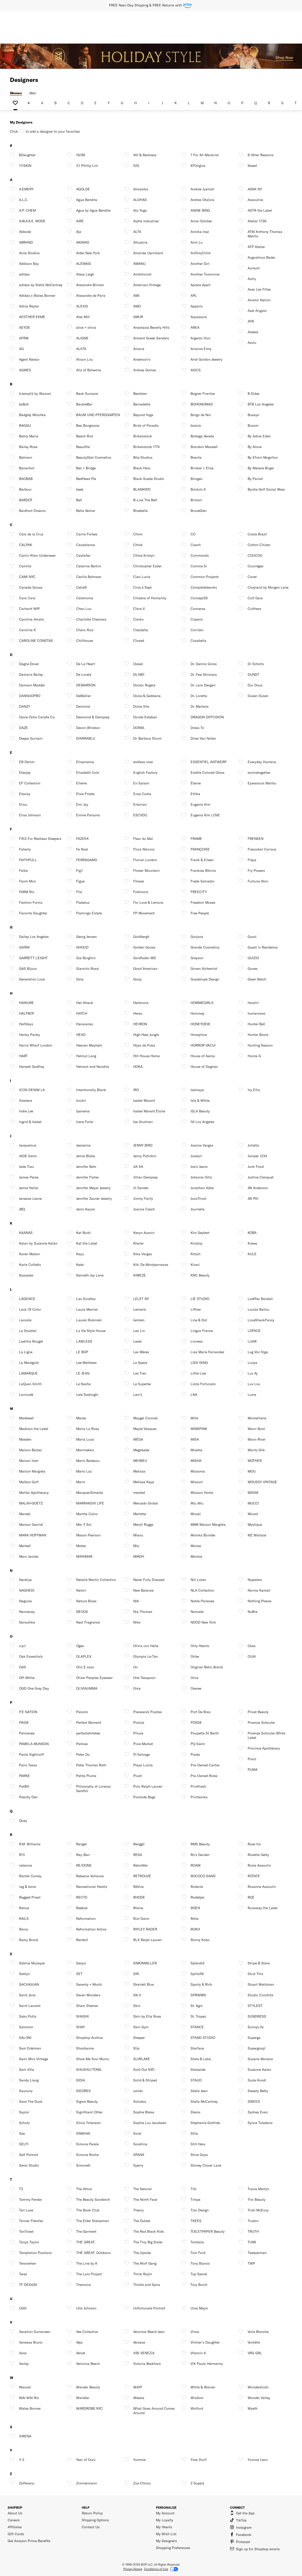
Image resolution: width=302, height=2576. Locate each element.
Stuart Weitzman (261, 1984)
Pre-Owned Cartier (205, 1765)
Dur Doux (255, 685)
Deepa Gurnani (31, 738)
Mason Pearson (88, 1535)
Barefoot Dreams (32, 510)
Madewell (26, 1418)
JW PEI (253, 1198)
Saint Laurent (30, 2005)
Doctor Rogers (144, 685)
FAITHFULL (28, 860)
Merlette (139, 1514)
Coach (196, 545)
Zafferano (26, 2483)
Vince (195, 2331)
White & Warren (203, 2387)
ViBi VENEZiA (143, 2353)
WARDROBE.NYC (89, 2408)
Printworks (199, 1797)
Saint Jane (27, 1995)
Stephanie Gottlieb (205, 2123)
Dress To (197, 727)
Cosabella (198, 640)
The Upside (142, 2253)
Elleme (81, 783)
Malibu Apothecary (34, 1492)
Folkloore (140, 892)
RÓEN (195, 1908)
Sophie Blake (143, 2112)
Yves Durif (199, 2459)
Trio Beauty (256, 2199)
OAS (22, 1667)
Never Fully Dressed (148, 1579)
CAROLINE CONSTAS (36, 640)
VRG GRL (255, 2353)
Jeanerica (83, 1145)
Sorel (137, 2133)
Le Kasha (83, 1384)
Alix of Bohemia (88, 370)
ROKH (195, 1929)
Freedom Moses (203, 902)
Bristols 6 (198, 489)
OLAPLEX (83, 1656)
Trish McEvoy (258, 2210)
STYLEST (255, 2005)
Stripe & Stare (259, 1963)
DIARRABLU (85, 738)
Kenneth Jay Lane (90, 1275)
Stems (195, 2112)
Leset (137, 1341)
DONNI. (139, 727)
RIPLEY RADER (145, 1929)
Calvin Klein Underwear (37, 555)
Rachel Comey (30, 1876)
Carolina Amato (31, 619)
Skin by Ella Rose (147, 2016)
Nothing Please (259, 1601)
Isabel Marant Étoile (149, 1111)
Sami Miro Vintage (33, 2059)
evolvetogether (259, 772)
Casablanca (85, 545)
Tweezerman (257, 2253)
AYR (251, 321)
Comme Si (199, 566)
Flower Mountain (146, 870)
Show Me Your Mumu (92, 2059)
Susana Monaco (260, 2059)
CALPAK (25, 545)
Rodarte (197, 1886)
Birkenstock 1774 (146, 447)
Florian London (145, 860)
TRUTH (253, 2231)
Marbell (25, 1546)
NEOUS (82, 1611)
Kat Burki (83, 1232)
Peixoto (82, 1712)
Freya (252, 860)
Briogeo (196, 478)
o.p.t (22, 1646)
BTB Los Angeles (261, 404)
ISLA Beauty (200, 1111)
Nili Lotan (198, 1579)
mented (139, 1492)
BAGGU (25, 425)
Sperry (138, 2165)
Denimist (83, 706)
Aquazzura (199, 317)
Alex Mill (83, 317)
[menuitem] (33, 21)
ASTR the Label (260, 210)
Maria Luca (85, 1439)
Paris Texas (28, 1765)
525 (136, 165)
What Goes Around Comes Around (154, 2410)
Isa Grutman (143, 1122)
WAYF (137, 2387)
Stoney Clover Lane (206, 2165)
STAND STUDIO (203, 2037)
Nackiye (25, 1579)
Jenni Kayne (85, 1209)
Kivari (195, 1264)
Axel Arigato (257, 310)
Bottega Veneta (202, 436)
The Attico (84, 2189)
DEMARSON (85, 685)
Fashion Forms (31, 902)
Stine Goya (199, 2154)
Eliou (23, 804)
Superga (254, 2037)
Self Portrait (28, 2154)
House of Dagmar (204, 1066)
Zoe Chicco (142, 2483)
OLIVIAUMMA (86, 1688)
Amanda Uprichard (148, 253)
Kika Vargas (142, 1254)
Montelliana (257, 1418)
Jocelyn (196, 1156)
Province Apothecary (264, 1748)
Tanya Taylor (29, 2242)
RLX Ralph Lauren (147, 1940)
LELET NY (141, 1299)
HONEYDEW (200, 1024)
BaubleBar (84, 404)
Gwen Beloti (257, 979)
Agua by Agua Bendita (93, 210)
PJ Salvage (141, 1754)
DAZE (23, 727)
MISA (195, 1439)
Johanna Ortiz (201, 1177)
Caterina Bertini (88, 566)
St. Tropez (198, 2016)
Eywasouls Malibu (262, 783)
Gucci (252, 936)
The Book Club (87, 2210)
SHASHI (82, 2016)
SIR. (136, 1974)
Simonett (83, 2165)
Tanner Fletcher (31, 2221)
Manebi (25, 1514)
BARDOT (25, 500)
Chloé (137, 545)
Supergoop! (256, 2048)
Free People (200, 913)
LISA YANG (199, 1362)
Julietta (253, 1145)
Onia (137, 1688)
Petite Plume (86, 1776)
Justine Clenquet (261, 1177)
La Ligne (25, 1352)
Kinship (196, 1243)
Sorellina (140, 2144)
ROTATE (254, 1876)
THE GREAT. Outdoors (93, 2253)
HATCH (81, 1013)
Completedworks (204, 587)
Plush (137, 1776)
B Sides (253, 393)
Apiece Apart (201, 285)
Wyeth (253, 2408)
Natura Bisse (86, 1601)
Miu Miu (197, 1503)
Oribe (195, 1656)
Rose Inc (254, 1844)
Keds (80, 1264)
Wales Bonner (30, 2408)
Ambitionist (142, 274)
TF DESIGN (28, 2284)
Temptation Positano (35, 2253)
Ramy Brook (28, 1940)
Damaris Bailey (31, 674)
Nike (136, 1622)
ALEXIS (82, 306)
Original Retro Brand (207, 1667)
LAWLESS (84, 1341)
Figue (80, 881)
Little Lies (198, 1373)
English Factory (145, 772)
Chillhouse (84, 640)
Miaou (138, 1535)
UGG (22, 2308)
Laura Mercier (87, 1309)
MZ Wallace (257, 1535)
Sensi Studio (29, 2165)
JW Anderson (258, 1188)
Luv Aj (253, 1373)
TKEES (196, 2221)
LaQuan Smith (30, 1384)
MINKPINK (199, 1428)
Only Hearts (200, 1646)
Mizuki (196, 1514)
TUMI (252, 2242)
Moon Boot (256, 1428)
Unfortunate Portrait (149, 2308)
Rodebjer (197, 1897)
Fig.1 (79, 870)
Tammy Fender (30, 2199)
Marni (80, 1482)
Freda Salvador (203, 881)
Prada (195, 1754)
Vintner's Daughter (205, 2342)
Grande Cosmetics (205, 947)
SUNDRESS (257, 2016)
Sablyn (24, 1974)
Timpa (195, 2199)
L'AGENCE (27, 1299)
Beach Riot (84, 436)
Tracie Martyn (258, 2189)
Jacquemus (27, 1145)
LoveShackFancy (261, 1320)
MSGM (253, 1492)
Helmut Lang (86, 1056)
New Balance (143, 1590)
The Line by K (86, 2263)
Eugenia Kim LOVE (205, 815)
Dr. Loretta (199, 696)
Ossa (252, 1646)
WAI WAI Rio (29, 2398)
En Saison (141, 783)
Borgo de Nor (201, 415)
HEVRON (140, 1024)
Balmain (25, 457)
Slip (136, 2048)
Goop (137, 979)
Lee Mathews (86, 1362)
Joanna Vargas (202, 1145)
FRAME (196, 838)
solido (138, 2091)
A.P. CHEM (27, 210)
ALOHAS (140, 200)
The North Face (145, 2199)
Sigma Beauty (87, 2101)
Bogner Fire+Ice (203, 393)
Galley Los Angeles (34, 936)
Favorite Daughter (33, 913)
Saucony (26, 2091)
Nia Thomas (142, 1611)
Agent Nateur (29, 359)
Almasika (140, 189)
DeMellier (83, 696)
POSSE (196, 1722)
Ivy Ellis (254, 1090)
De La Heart (85, 664)
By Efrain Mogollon (263, 457)
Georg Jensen (86, 936)
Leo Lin (139, 1330)
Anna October (201, 221)
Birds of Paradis (146, 425)
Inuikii (81, 1100)
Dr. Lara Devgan (203, 685)
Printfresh (198, 1786)
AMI (136, 295)
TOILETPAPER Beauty (208, 2231)
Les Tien (139, 1373)
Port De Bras (201, 1712)
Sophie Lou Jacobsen (149, 2123)
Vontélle (254, 2342)
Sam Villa (26, 2069)
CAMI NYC (27, 577)
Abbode (25, 231)
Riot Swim (141, 1918)
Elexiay (24, 794)
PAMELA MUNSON (34, 1744)
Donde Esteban (145, 717)
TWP (251, 2263)
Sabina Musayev (32, 1963)
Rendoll (82, 1940)
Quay (23, 1820)
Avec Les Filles (259, 289)
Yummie (139, 2459)
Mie (136, 1546)
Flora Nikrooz (143, 849)
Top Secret (199, 2274)
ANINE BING (200, 210)
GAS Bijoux (28, 968)
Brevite (196, 457)
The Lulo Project (89, 2274)
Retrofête (140, 1865)
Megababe (141, 1450)
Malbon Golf (29, 1482)
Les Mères (141, 1352)
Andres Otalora (202, 200)
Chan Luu (83, 608)
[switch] (12, 155)
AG (21, 349)
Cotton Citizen (259, 545)
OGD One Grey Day (34, 1688)
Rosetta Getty (258, 1854)
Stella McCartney (204, 2101)
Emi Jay (82, 804)
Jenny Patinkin (144, 1156)
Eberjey (25, 772)
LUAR (252, 1341)
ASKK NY (255, 189)
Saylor (24, 2112)
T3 (21, 2189)
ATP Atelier (256, 247)
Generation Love (32, 979)
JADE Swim (28, 1156)
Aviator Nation (259, 300)
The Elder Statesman (92, 2221)
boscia (196, 425)
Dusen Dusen (258, 696)
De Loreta (83, 674)
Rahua (24, 1908)
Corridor (197, 630)
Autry (252, 278)
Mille (194, 1418)
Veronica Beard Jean (149, 2331)
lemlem (139, 1320)
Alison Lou (84, 359)
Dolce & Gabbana (147, 696)
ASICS (196, 370)
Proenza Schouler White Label (266, 1735)
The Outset (141, 2221)
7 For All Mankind (204, 155)
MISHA (196, 1460)
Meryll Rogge (143, 1524)
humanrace (256, 1013)
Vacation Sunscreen (34, 2331)
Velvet (80, 2353)
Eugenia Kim (200, 804)
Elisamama (85, 762)
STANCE (197, 2027)
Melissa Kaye (143, 1482)
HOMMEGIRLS (202, 1002)
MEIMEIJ (140, 1460)
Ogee (80, 1646)
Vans (23, 2353)
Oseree (196, 1688)
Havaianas (84, 1024)
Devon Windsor (88, 727)
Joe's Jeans (199, 1166)
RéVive (138, 1886)
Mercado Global (145, 1503)
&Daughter (27, 155)
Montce (196, 1556)
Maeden (25, 1439)
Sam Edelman (30, 2048)
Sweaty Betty (258, 2091)
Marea (81, 1418)
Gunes (253, 968)
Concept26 (199, 598)
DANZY (24, 706)
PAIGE (24, 1722)
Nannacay (27, 1611)
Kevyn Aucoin (143, 1232)
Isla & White (200, 1100)
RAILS (24, 1918)
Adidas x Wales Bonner (37, 295)
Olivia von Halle (145, 1646)
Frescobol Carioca (262, 849)
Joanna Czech (144, 1209)
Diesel (138, 664)
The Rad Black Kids (148, 2231)
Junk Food (256, 1166)
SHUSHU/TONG (88, 2069)
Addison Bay (29, 263)
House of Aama (203, 1056)
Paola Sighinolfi (31, 1754)
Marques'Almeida (89, 1492)
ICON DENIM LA (32, 1090)
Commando (200, 555)
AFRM (23, 338)
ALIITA (81, 349)
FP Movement (144, 913)
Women (16, 93)
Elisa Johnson (30, 815)
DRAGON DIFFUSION (207, 717)
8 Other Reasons (261, 155)
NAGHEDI (26, 1590)
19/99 (80, 155)
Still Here (198, 2144)
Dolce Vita (141, 706)
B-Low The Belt (145, 500)
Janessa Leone (30, 1198)
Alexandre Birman (90, 285)
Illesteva (25, 1100)
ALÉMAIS (83, 263)
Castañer (83, 555)
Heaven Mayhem (89, 1045)
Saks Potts (27, 2016)
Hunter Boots (258, 1034)
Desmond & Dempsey (92, 717)
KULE (252, 1254)
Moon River (256, 1439)
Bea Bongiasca (87, 425)
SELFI (23, 2144)
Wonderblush (258, 2387)
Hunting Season (260, 1045)
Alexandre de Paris (91, 295)
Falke (23, 870)
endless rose (143, 762)
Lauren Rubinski (89, 1320)
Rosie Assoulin (259, 1865)
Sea (22, 2133)
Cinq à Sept (142, 587)
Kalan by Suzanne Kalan (38, 1243)
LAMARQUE (28, 1373)
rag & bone (27, 1886)
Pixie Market (143, 1744)
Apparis (197, 306)
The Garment (86, 2231)
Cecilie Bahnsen (88, 577)
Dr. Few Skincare (204, 674)
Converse (198, 608)
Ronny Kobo (200, 1940)
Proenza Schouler (261, 1722)
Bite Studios (142, 457)
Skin (136, 2005)
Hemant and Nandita (92, 1066)
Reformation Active (91, 1929)
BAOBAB (26, 478)
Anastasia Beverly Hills (151, 327)
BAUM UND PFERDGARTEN (98, 415)
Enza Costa (142, 794)
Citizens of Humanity (149, 598)
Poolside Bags (144, 1797)
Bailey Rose (28, 447)
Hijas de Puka (144, 1045)
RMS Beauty (200, 1844)
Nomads (197, 1611)
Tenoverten (27, 2263)
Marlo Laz (84, 1471)
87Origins (198, 165)
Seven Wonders (88, 1995)
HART (23, 1056)
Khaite (138, 1243)
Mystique (255, 1524)
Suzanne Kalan (259, 2069)
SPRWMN (198, 1995)
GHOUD (82, 947)
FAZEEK (82, 838)
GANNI (24, 947)
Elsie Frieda (85, 794)
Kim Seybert (200, 1232)
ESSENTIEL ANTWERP (209, 762)
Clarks (138, 619)
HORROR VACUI (203, 1045)
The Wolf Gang (144, 2263)
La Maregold (29, 1362)
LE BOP (82, 1352)
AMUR (138, 317)
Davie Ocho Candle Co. (37, 717)
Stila (194, 2133)
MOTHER (255, 1460)
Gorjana (197, 936)
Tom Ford (198, 2253)
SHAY (80, 2027)
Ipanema (83, 1111)
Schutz (24, 2123)
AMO (137, 306)
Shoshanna (85, 2048)
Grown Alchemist (204, 968)
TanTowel (26, 2231)
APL (194, 295)
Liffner (196, 1309)
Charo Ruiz (84, 630)
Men (33, 93)
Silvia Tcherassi (88, 2123)
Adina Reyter (29, 306)
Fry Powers (256, 870)
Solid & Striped (145, 2080)
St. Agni (197, 2005)
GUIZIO (253, 958)
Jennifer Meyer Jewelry (93, 1188)
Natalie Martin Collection (96, 1579)
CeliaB (81, 587)
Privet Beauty (258, 1712)
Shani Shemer (87, 2005)
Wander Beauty (88, 2387)
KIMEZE (139, 1275)
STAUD (196, 2080)
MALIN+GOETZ (31, 1503)
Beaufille (83, 447)
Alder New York (88, 253)
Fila (79, 892)
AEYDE (24, 327)
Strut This (255, 1974)
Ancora (138, 349)
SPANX (138, 2154)
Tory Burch (199, 2284)
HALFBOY (26, 1013)
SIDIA (80, 2080)
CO (193, 534)
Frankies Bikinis (203, 870)
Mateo (81, 1546)
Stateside (198, 2069)
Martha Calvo (87, 1514)
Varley (24, 2363)
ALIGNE (82, 338)
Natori (81, 1590)
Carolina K (27, 630)
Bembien (140, 393)
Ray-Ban (83, 1854)
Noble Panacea (202, 1601)
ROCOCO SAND (203, 1876)
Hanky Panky (29, 1034)
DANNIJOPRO (29, 696)
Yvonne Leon (258, 2459)
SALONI (25, 2037)
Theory (138, 2210)
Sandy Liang (29, 2080)
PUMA (253, 1769)
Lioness (197, 1341)
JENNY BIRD (142, 1145)
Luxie (252, 1394)
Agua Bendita (86, 200)
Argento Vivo (200, 338)
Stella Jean (199, 2091)
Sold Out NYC (144, 2069)
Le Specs (140, 1362)
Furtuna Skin (258, 881)
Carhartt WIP (29, 608)
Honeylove (199, 1034)
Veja (79, 2342)
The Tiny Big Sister (148, 2242)
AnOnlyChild (200, 253)
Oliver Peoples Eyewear (94, 1678)
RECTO (81, 1897)
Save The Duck (31, 2101)
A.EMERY (26, 189)
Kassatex (26, 1275)
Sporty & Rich (201, 1984)
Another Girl (200, 263)
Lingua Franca (202, 1330)
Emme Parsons (88, 815)
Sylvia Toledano (260, 2123)
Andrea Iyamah (202, 189)
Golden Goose (144, 947)
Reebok (82, 1908)
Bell (79, 500)
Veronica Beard (88, 2363)
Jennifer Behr (86, 1166)
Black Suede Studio (148, 478)
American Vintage (147, 285)
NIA (136, 1601)
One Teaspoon (144, 1678)
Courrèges (255, 566)
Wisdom (197, 2398)
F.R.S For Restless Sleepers (40, 838)
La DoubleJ (27, 1330)
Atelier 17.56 (257, 221)
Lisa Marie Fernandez (207, 1352)
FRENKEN (255, 838)
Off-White (27, 1678)
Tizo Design (200, 2210)
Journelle (197, 1209)
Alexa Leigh (85, 274)
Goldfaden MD (144, 958)
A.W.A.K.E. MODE (32, 221)
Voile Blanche (258, 2331)
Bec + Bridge (86, 468)
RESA (137, 1854)
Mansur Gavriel (31, 1524)
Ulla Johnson (86, 2308)
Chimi (138, 534)
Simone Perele (87, 2144)
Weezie (138, 2398)
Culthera (254, 608)
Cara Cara (27, 598)
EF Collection (29, 783)
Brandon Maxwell (204, 447)
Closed (138, 640)
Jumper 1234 (257, 1156)
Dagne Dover (29, 664)
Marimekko (85, 1450)
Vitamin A (198, 2353)
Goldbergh (141, 936)
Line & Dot (199, 1320)
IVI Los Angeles (202, 1122)
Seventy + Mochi (89, 1984)
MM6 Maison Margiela (208, 1524)
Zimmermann (86, 2483)
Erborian (140, 804)
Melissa (139, 1471)
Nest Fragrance (88, 1622)
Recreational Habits (91, 1886)
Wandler (82, 2398)
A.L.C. (23, 200)
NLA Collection (202, 1590)
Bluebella (140, 510)
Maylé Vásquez (144, 1428)
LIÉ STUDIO (200, 1299)
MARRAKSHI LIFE (90, 1503)
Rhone (138, 1908)
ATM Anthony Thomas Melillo (265, 233)
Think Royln (142, 2274)
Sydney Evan (258, 2112)
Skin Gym (141, 2027)
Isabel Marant (144, 1100)
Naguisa (25, 1601)
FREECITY (199, 892)
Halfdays (26, 1024)
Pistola (138, 1722)
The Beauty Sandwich (93, 2199)
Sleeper (139, 2037)
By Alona (255, 447)
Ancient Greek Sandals (151, 338)
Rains (23, 1929)
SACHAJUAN (29, 1984)
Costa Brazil (257, 534)
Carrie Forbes (86, 534)
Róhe (194, 1918)
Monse (196, 1546)
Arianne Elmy (201, 349)
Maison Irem (29, 1460)
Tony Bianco (200, 2263)
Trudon (253, 2221)
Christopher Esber (147, 566)
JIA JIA (138, 1166)
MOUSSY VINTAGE (262, 1482)
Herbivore (140, 1002)
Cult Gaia (255, 598)
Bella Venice (85, 510)
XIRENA (25, 2436)
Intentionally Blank (91, 1090)
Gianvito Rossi (87, 968)
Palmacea (27, 1733)
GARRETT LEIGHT (33, 958)
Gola (80, 979)
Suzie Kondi (257, 2080)
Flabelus (82, 902)
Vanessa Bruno (31, 2342)
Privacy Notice (132, 2569)
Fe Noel (82, 849)
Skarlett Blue (143, 1984)
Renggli (139, 1844)
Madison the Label (33, 1428)
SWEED (254, 2101)
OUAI (252, 1656)
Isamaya (197, 1090)
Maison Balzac (30, 1450)
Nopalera (255, 1579)
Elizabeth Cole (87, 772)
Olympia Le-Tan (145, 1656)
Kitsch (195, 1254)
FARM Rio (26, 892)
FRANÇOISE (200, 849)
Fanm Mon (27, 881)
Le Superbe (142, 1384)
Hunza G (254, 1056)
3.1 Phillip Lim (87, 165)
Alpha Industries (146, 221)
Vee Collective (87, 2331)
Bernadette (141, 404)
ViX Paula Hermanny (207, 2363)
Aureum (254, 268)
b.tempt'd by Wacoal (35, 393)
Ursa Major (199, 2308)
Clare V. (139, 608)
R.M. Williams (30, 1844)
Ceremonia (84, 598)
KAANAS (26, 1232)
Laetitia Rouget (31, 1341)
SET (79, 1974)
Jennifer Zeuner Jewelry (94, 1198)
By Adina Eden (259, 436)
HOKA (138, 1066)
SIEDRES (83, 2091)
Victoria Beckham (147, 2363)
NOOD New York (203, 1622)
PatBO (24, 1786)
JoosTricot (198, 1198)
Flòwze (138, 881)
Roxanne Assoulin (262, 1886)
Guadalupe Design (205, 979)
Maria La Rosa (87, 1428)
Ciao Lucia (141, 577)
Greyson (197, 958)
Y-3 (21, 2459)
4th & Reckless (144, 155)
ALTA (137, 231)
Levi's (137, 1394)
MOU (252, 1471)
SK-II (137, 1995)
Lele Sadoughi (87, 1394)
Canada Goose (30, 587)
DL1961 (139, 674)
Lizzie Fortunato (203, 1384)
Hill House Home (146, 1056)
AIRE (80, 221)
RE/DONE (84, 1865)
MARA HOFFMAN (32, 1535)
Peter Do (83, 1754)
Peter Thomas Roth (91, 1765)
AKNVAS (82, 242)
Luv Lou (254, 1384)
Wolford (197, 2408)
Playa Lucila (143, 1765)
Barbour (25, 489)
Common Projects (205, 577)
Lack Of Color (30, 1309)
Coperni (197, 619)
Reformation (86, 1918)
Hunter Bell (256, 1024)
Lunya (252, 1362)
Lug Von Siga (258, 1352)
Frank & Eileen (202, 860)
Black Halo (142, 468)
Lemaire (139, 1309)
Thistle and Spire (146, 2284)
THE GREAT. (85, 2242)
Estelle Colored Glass (207, 772)
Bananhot (26, 468)
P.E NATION (28, 1712)
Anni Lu (197, 242)
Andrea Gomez (144, 370)
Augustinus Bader (261, 257)
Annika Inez (200, 231)
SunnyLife (255, 2027)
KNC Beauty (200, 1275)
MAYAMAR (84, 1556)
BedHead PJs (86, 478)
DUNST (253, 674)
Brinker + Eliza (202, 468)
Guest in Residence (263, 947)
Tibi (193, 2189)
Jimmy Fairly (143, 1198)
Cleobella (140, 630)
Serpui (81, 1963)
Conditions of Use (156, 2569)
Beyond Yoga (143, 415)
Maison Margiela (32, 1471)
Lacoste (25, 1320)
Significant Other (89, 2112)
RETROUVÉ (142, 1876)
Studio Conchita (260, 1995)
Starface (197, 2048)
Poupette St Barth (205, 1733)
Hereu (137, 1013)
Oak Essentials (31, 1656)
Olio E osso (85, 1667)
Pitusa (138, 1733)
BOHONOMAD (202, 404)
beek (80, 489)
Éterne (196, 783)
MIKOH (138, 1556)
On (135, 1667)
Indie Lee (26, 1111)
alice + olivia (86, 327)
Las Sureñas (86, 1299)
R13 (22, 1854)
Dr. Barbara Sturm (147, 738)
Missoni (197, 1482)
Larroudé (26, 1394)
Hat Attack (84, 1002)
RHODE (139, 1897)
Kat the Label (86, 1243)
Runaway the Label (263, 1908)
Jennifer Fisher (87, 1177)
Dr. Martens (200, 706)
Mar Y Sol (83, 1524)
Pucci (252, 1759)
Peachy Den (28, 1797)
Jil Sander (141, 1188)
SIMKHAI (83, 2133)
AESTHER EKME (32, 317)
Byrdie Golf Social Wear (266, 489)
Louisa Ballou (258, 1309)
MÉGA (138, 1439)
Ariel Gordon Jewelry (206, 359)
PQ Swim (198, 1744)
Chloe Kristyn (143, 555)
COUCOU (255, 555)
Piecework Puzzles (147, 1712)
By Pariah (255, 478)
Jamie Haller (28, 1188)
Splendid (197, 1963)
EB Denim (27, 762)
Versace (139, 2342)
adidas (24, 274)
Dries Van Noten (203, 738)
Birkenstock (142, 436)
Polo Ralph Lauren (147, 1786)
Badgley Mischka (32, 415)
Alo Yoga (140, 210)
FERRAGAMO (86, 860)
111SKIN (25, 165)
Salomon (26, 2027)
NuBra (253, 1611)
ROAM (195, 1865)
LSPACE (254, 1330)
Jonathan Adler (202, 1188)
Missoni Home (202, 1492)
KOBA (252, 1232)
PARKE (24, 1776)
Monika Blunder (203, 1535)
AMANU (139, 263)
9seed (252, 165)
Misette (196, 1450)
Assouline (255, 200)
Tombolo (197, 2242)
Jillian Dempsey (145, 1177)
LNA (194, 1394)
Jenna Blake (85, 1156)
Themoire (83, 2284)
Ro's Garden (200, 1854)
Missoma (198, 1471)
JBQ (22, 1209)
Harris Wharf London (35, 1045)
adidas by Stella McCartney (41, 285)
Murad (253, 1514)
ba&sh (24, 404)
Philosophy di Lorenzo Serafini (93, 1788)
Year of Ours (85, 2459)
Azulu (252, 342)
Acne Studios (29, 253)
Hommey (197, 1013)
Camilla (25, 566)
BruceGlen (199, 510)
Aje (78, 231)
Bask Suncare (87, 393)
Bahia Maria (28, 436)
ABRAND (26, 242)
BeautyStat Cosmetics (93, 457)
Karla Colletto (30, 1264)
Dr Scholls (256, 664)
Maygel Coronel (145, 1418)
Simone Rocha (87, 2154)
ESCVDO (140, 815)
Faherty (25, 849)
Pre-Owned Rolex (204, 1776)
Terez (23, 2274)
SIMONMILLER (145, 1963)
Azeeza (253, 332)
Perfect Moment (88, 1722)
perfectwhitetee (88, 1733)
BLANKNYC (142, 489)
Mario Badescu (88, 1460)
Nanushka (27, 1622)
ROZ (251, 1897)
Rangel (81, 1844)
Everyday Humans (262, 762)
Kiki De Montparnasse (150, 1264)
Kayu (80, 1254)
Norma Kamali (259, 1590)
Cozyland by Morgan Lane (268, 587)
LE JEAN (82, 1373)
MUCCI (253, 1503)
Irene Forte (84, 1122)
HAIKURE (26, 1002)
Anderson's (142, 359)
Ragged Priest (30, 1897)
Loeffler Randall (260, 1299)
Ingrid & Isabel (30, 1122)
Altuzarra (140, 242)
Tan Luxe (26, 2210)
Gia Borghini (86, 958)
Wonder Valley (259, 2398)
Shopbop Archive (89, 2037)
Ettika (195, 794)
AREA (195, 327)
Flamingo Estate (89, 913)
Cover (252, 577)
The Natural (142, 2189)
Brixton (196, 500)
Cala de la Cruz (31, 534)
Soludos (139, 2101)
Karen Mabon (29, 1254)
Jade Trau (26, 1166)
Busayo (253, 415)
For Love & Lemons (148, 902)
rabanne (25, 1865)
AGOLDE (83, 189)
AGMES (25, 370)
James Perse (28, 1177)
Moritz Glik (256, 1450)
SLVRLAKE (141, 2059)
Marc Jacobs (29, 1556)
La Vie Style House (91, 1330)
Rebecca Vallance (90, 1876)
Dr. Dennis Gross (204, 664)
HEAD (81, 1034)
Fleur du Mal (143, 838)
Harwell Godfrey (31, 1066)
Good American (145, 968)
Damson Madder (32, 685)
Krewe (252, 1243)
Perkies (82, 1744)
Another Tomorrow (205, 274)
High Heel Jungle (146, 1034)
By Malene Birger (261, 468)
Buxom (253, 425)
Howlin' (253, 1002)
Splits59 (197, 1974)
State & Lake (201, 2059)
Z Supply (197, 2483)
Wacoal (25, 2387)
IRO (136, 1090)
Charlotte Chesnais (91, 619)
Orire (194, 1678)
